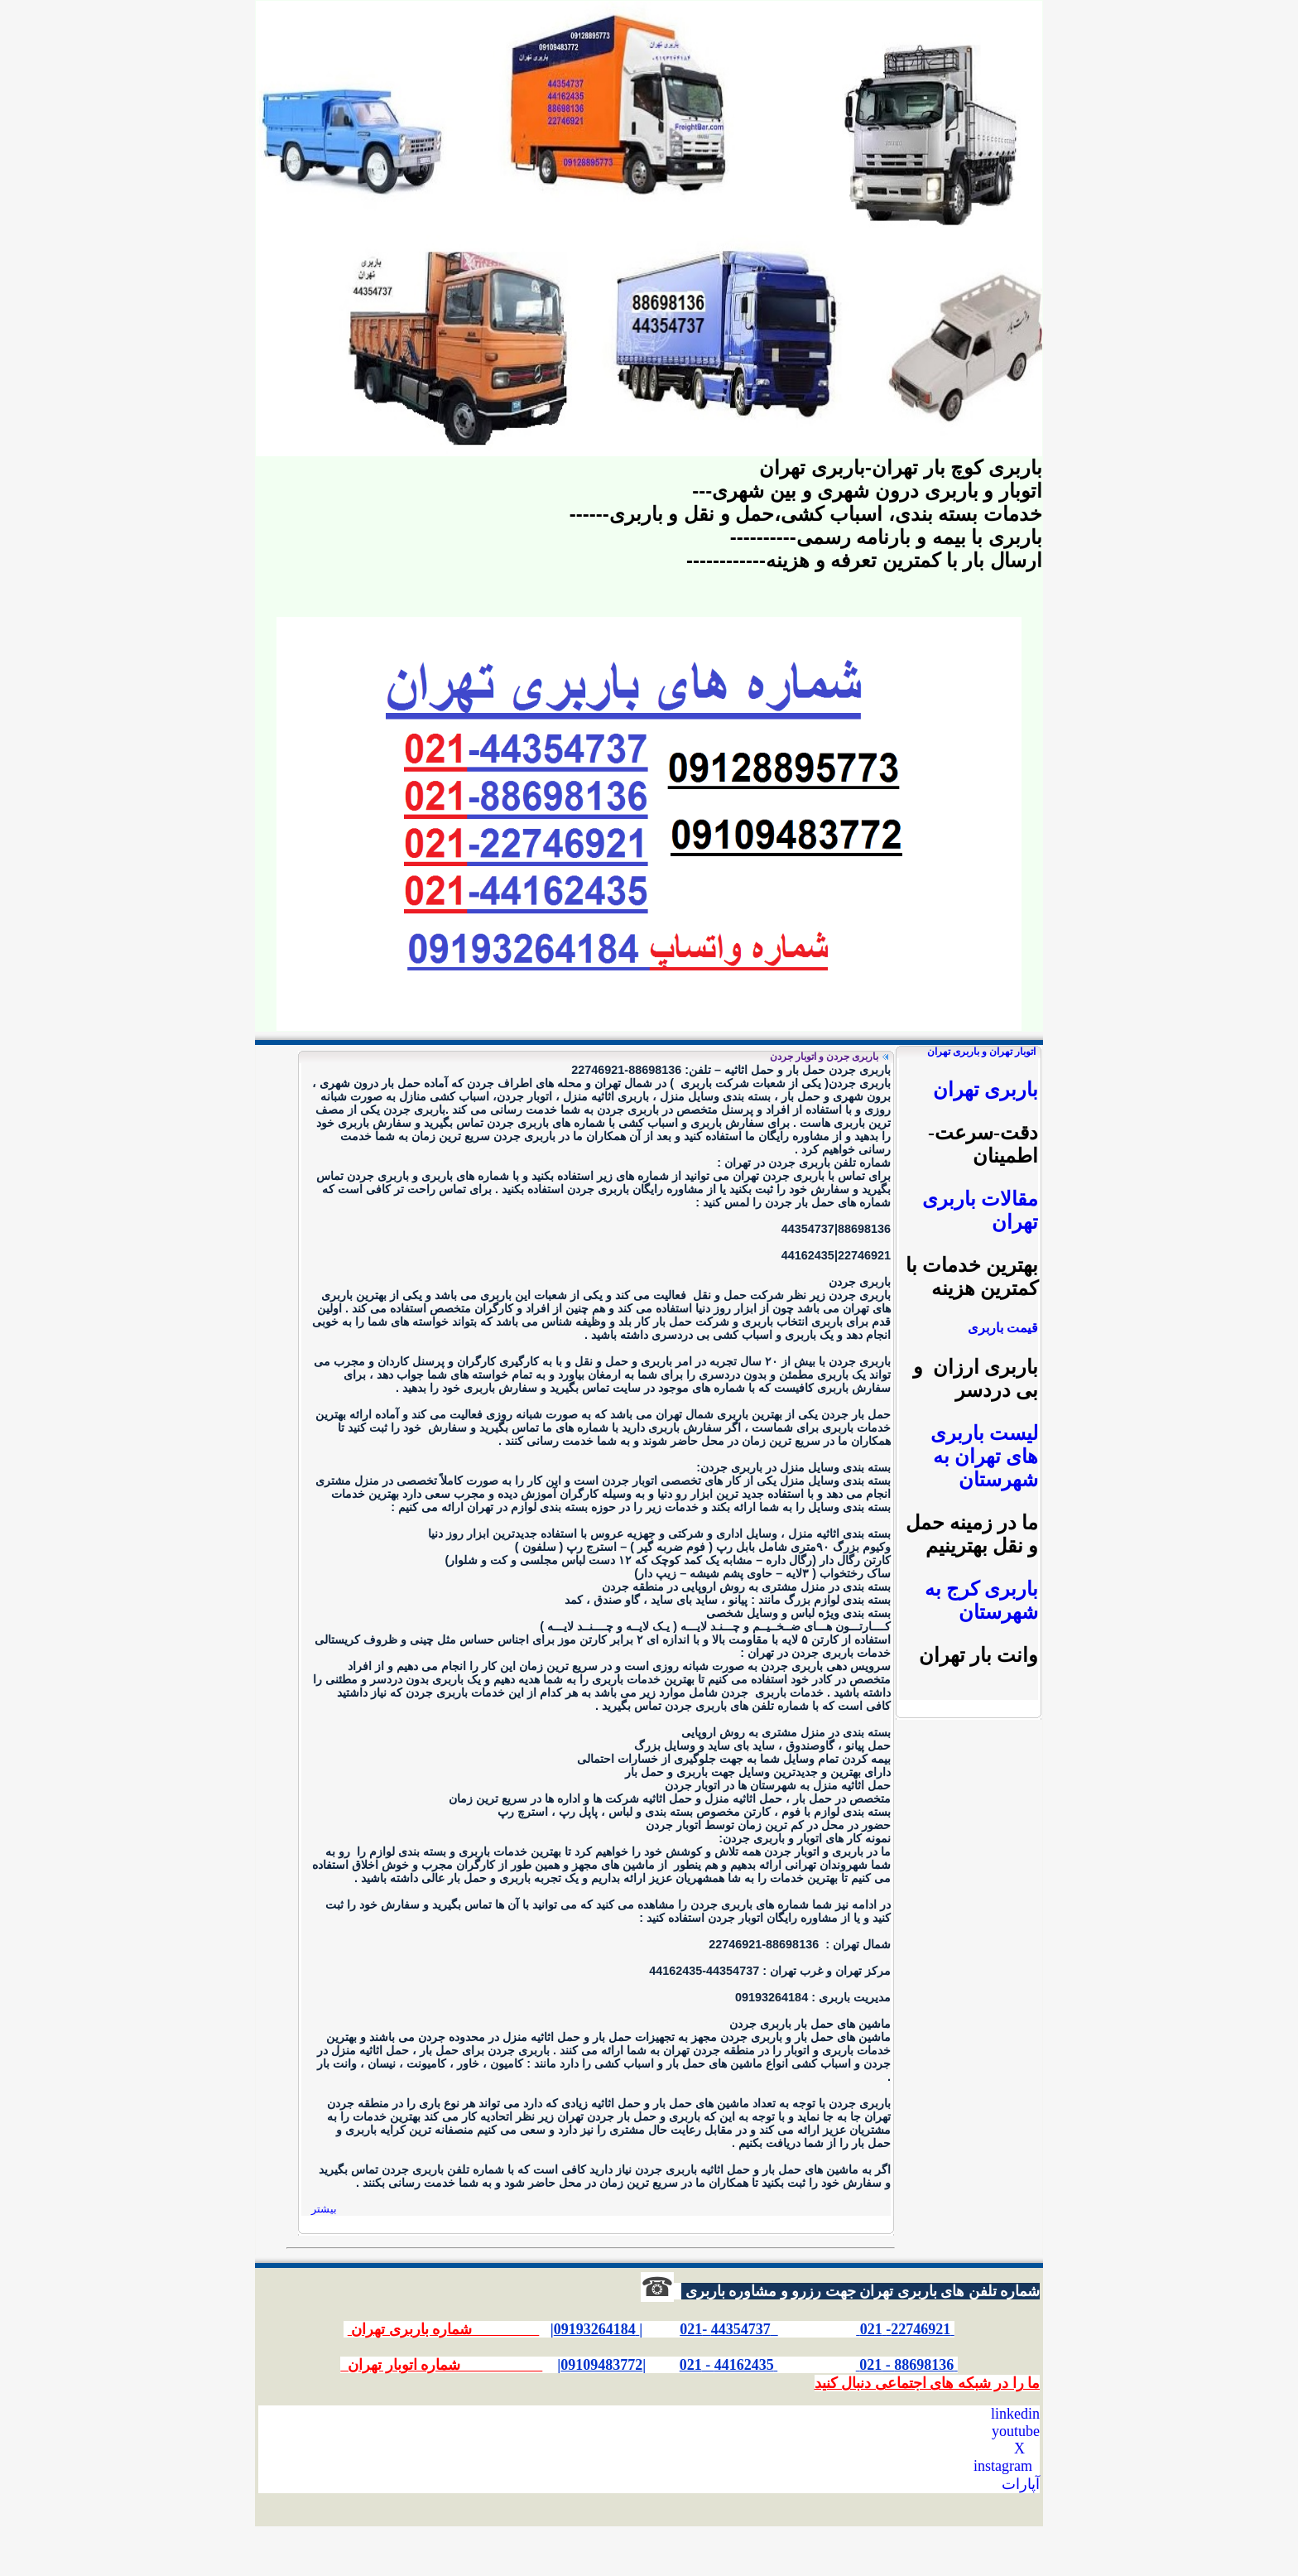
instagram (1003, 2466)
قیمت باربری (1003, 1328)
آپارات (1021, 2484)
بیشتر (324, 2209)
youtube (1016, 2431)
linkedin (1015, 2413)
